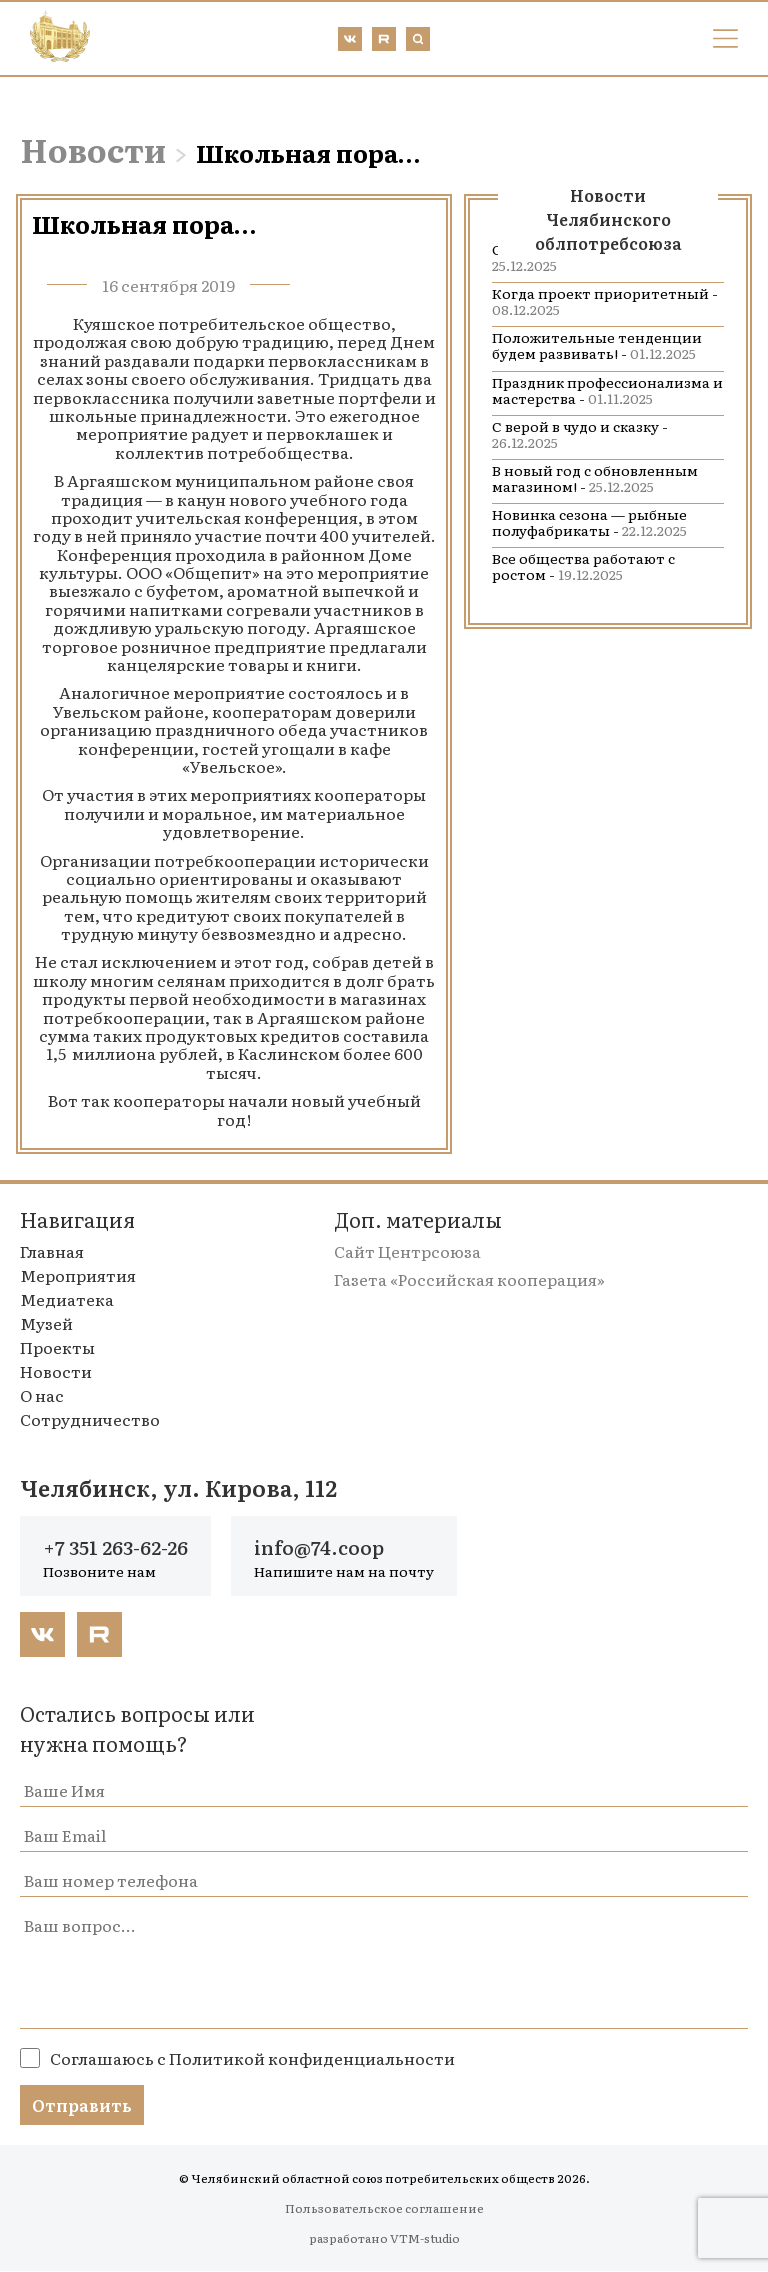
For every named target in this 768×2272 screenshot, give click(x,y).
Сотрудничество (90, 1419)
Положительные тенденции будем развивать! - (597, 345)
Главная (52, 1251)
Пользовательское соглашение (384, 2209)
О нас (42, 1395)
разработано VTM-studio (384, 2239)
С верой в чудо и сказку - (580, 434)
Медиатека (67, 1299)
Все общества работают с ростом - (583, 566)
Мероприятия (78, 1275)
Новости (93, 149)
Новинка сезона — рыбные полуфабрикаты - (589, 522)
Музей (46, 1323)
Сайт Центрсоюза (407, 1251)
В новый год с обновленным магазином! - (595, 478)
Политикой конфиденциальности (312, 2059)
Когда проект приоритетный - (605, 301)
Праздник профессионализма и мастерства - (607, 390)
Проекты (57, 1347)
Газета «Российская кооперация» (469, 1279)
